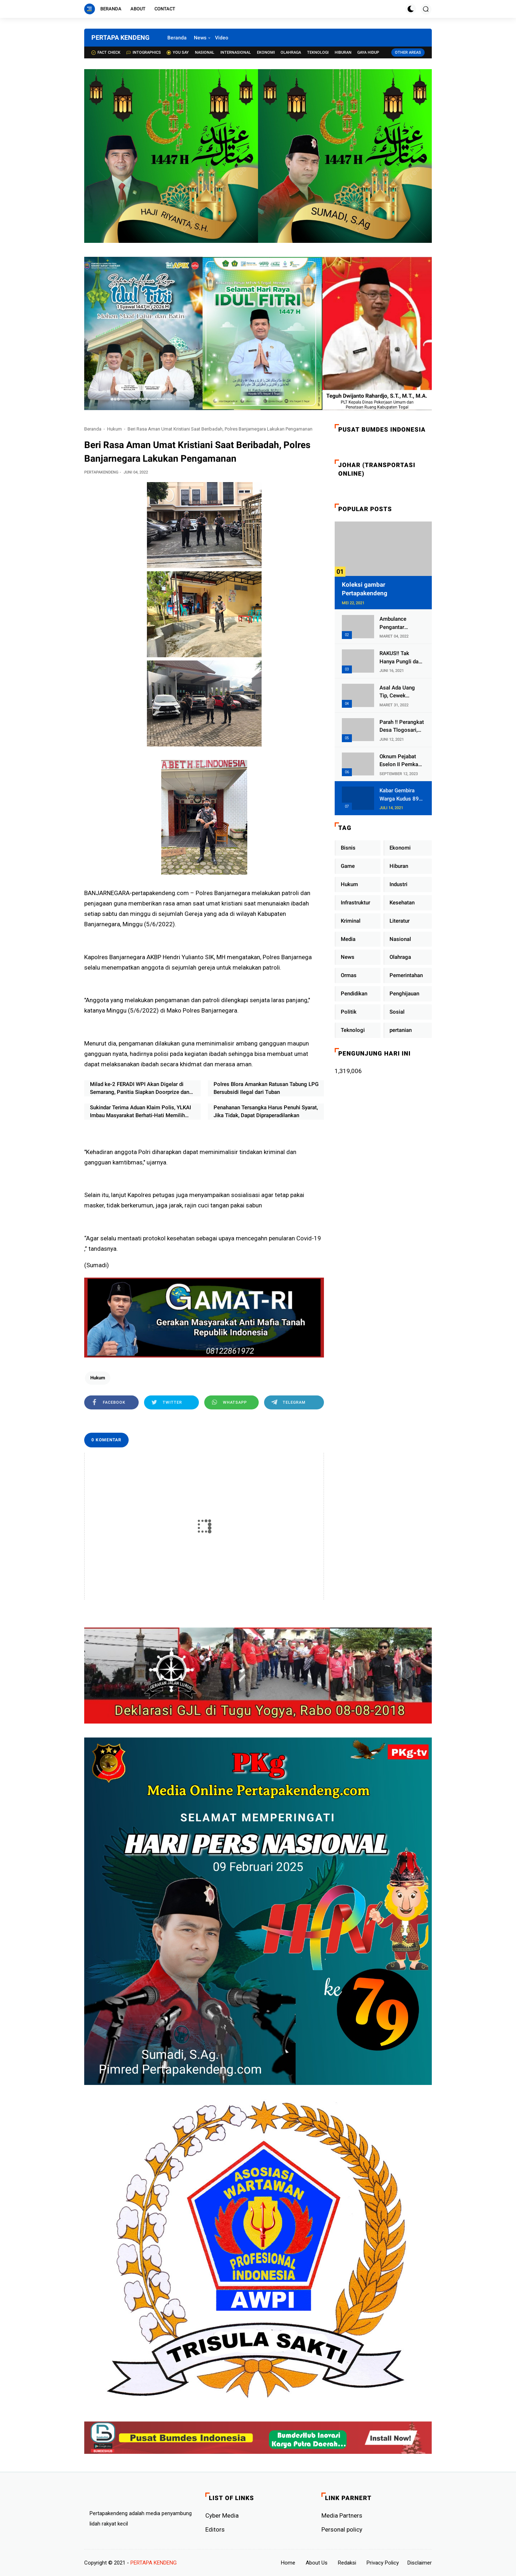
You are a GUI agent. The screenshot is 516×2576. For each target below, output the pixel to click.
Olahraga (291, 52)
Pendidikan (354, 993)
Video (221, 37)
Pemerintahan (406, 975)
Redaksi (347, 2563)
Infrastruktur (355, 902)
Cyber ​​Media (222, 2515)
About (137, 8)
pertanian (401, 1030)
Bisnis (348, 848)
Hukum (114, 429)
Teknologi (318, 52)
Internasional (235, 52)
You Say (178, 52)
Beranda (110, 8)
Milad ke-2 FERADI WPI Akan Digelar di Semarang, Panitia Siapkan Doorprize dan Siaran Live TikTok (139, 1088)
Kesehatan (402, 902)
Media (348, 939)
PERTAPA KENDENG (120, 37)
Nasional (204, 52)
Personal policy (341, 2529)
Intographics (143, 52)
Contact (164, 8)
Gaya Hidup (368, 52)
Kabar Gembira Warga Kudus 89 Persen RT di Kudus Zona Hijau (400, 795)
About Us (317, 2563)
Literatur (400, 921)
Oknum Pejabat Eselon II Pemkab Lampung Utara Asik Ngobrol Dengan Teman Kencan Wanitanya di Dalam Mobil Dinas (401, 761)
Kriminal (350, 921)
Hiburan (343, 52)
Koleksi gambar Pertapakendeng (364, 589)
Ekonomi (266, 52)
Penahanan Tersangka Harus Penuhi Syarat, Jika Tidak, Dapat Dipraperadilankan (266, 1111)
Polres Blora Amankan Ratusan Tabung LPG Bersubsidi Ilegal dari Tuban (266, 1088)
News (200, 37)
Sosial (397, 1012)
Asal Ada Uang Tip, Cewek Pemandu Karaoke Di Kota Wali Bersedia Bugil (401, 692)
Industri (398, 884)
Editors (215, 2529)
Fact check (105, 52)
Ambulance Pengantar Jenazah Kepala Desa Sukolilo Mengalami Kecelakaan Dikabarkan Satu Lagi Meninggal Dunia (399, 623)
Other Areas (408, 52)
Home (288, 2563)
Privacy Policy (383, 2563)
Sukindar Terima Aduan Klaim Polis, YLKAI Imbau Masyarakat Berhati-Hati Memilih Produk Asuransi (140, 1112)
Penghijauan (404, 993)
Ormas (349, 975)
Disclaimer (419, 2563)
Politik (349, 1012)
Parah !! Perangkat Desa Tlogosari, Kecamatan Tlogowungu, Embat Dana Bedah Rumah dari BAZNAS (401, 726)
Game (348, 866)
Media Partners (341, 2515)
